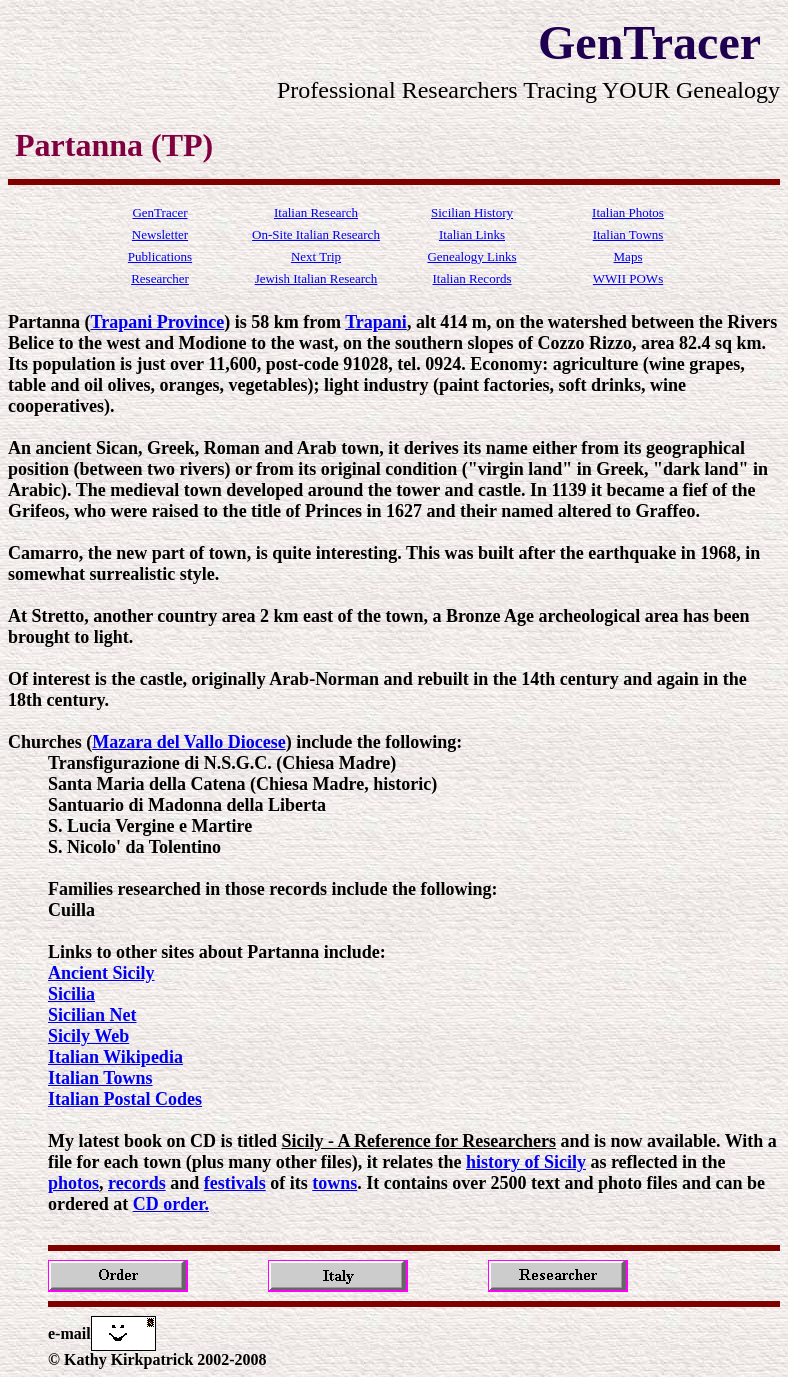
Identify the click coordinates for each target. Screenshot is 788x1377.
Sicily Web (88, 1036)
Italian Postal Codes (125, 1099)
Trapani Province (158, 322)
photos (73, 1183)
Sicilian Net (92, 1015)
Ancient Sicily (101, 973)
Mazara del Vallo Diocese (188, 742)
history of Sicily (526, 1162)
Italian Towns (100, 1078)
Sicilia (71, 994)
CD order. (171, 1204)
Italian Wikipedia (115, 1057)
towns (334, 1183)
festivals (235, 1183)
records (137, 1183)
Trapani (376, 322)
